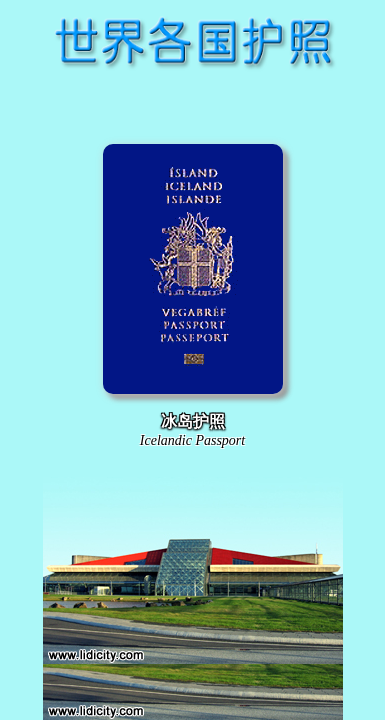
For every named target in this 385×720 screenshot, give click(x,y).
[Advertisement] (193, 104)
